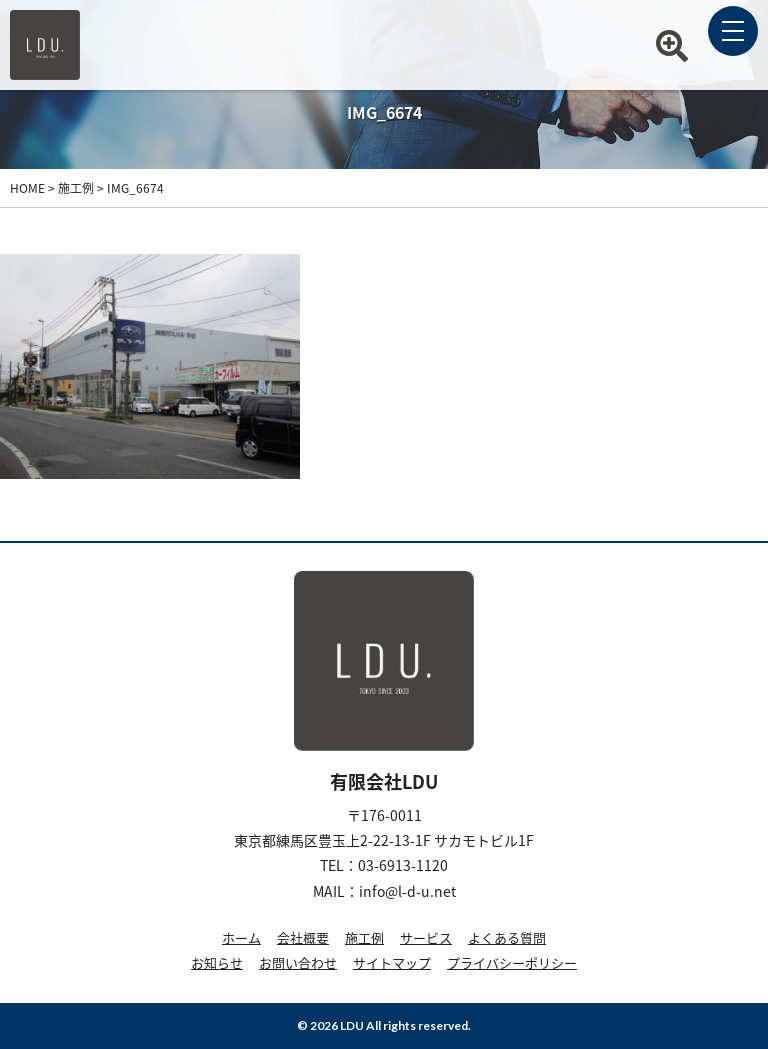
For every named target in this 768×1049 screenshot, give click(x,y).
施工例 (364, 937)
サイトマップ (392, 962)
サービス (426, 937)
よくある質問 (507, 937)
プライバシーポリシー (512, 962)
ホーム (241, 937)
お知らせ (217, 962)
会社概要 (303, 937)
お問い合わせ (298, 962)
